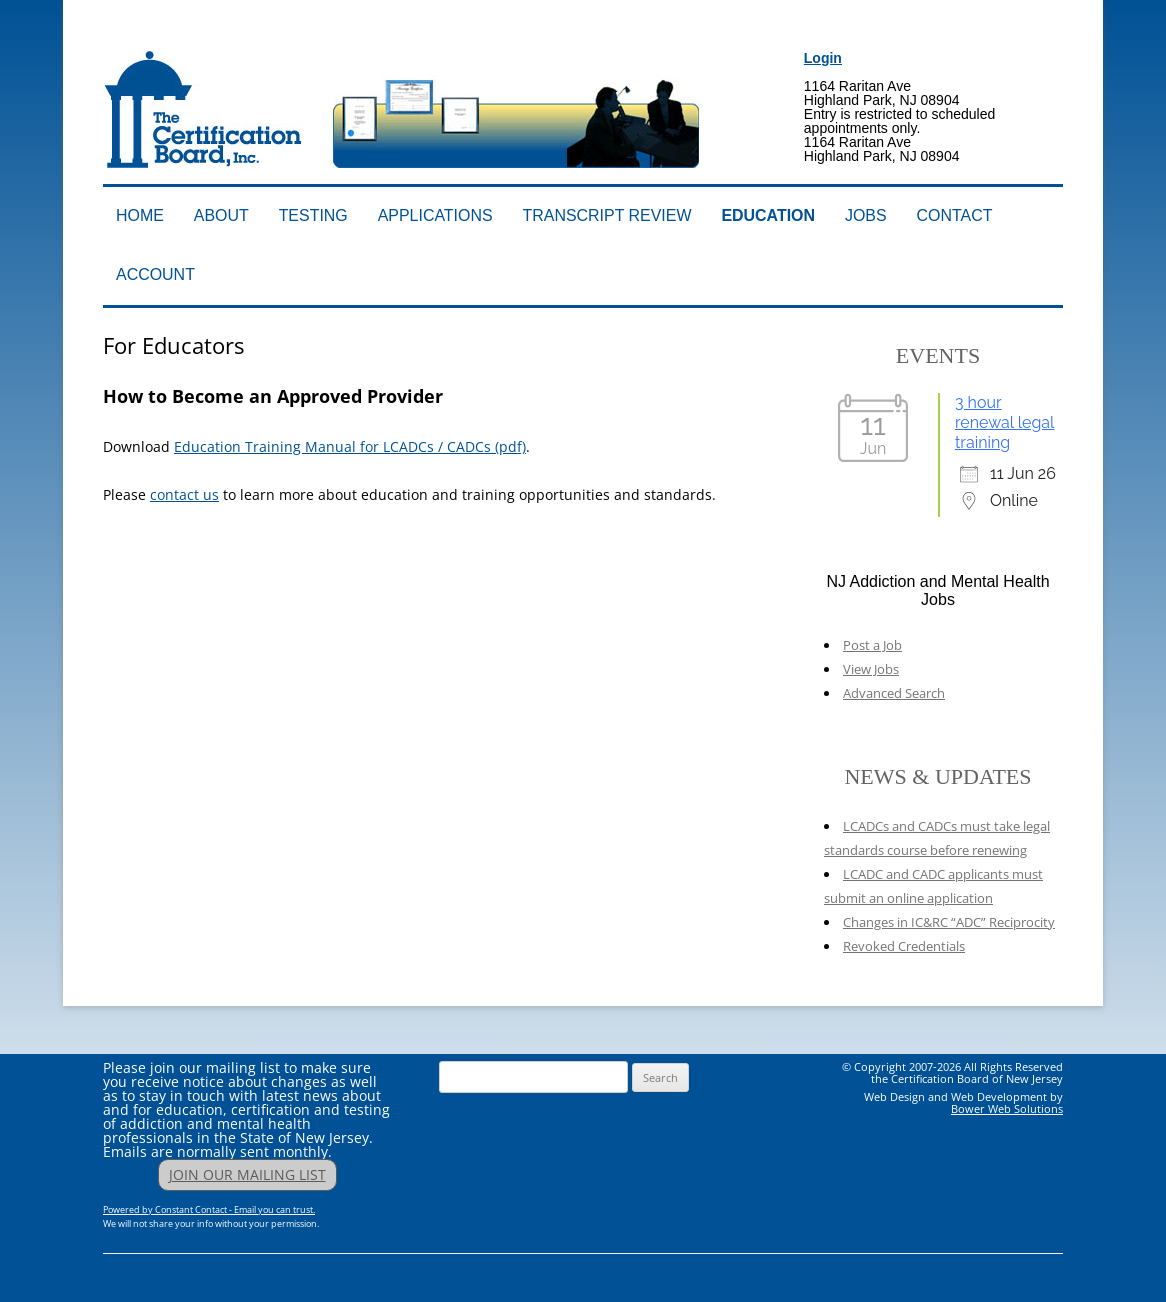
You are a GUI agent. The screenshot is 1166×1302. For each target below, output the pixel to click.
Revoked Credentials (904, 946)
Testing (313, 215)
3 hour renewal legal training (1004, 422)
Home (140, 215)
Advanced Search (894, 693)
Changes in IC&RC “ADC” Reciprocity (949, 922)
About (221, 215)
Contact (955, 215)
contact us (184, 494)
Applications (435, 215)
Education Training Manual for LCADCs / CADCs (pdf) (350, 446)
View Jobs (871, 669)
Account (155, 274)
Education (768, 215)
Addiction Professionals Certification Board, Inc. (385, 37)
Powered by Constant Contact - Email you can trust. (209, 1209)
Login (823, 58)
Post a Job (872, 645)
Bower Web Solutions (1007, 1108)
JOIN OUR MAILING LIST (247, 1174)
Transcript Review (607, 215)
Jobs (866, 215)
